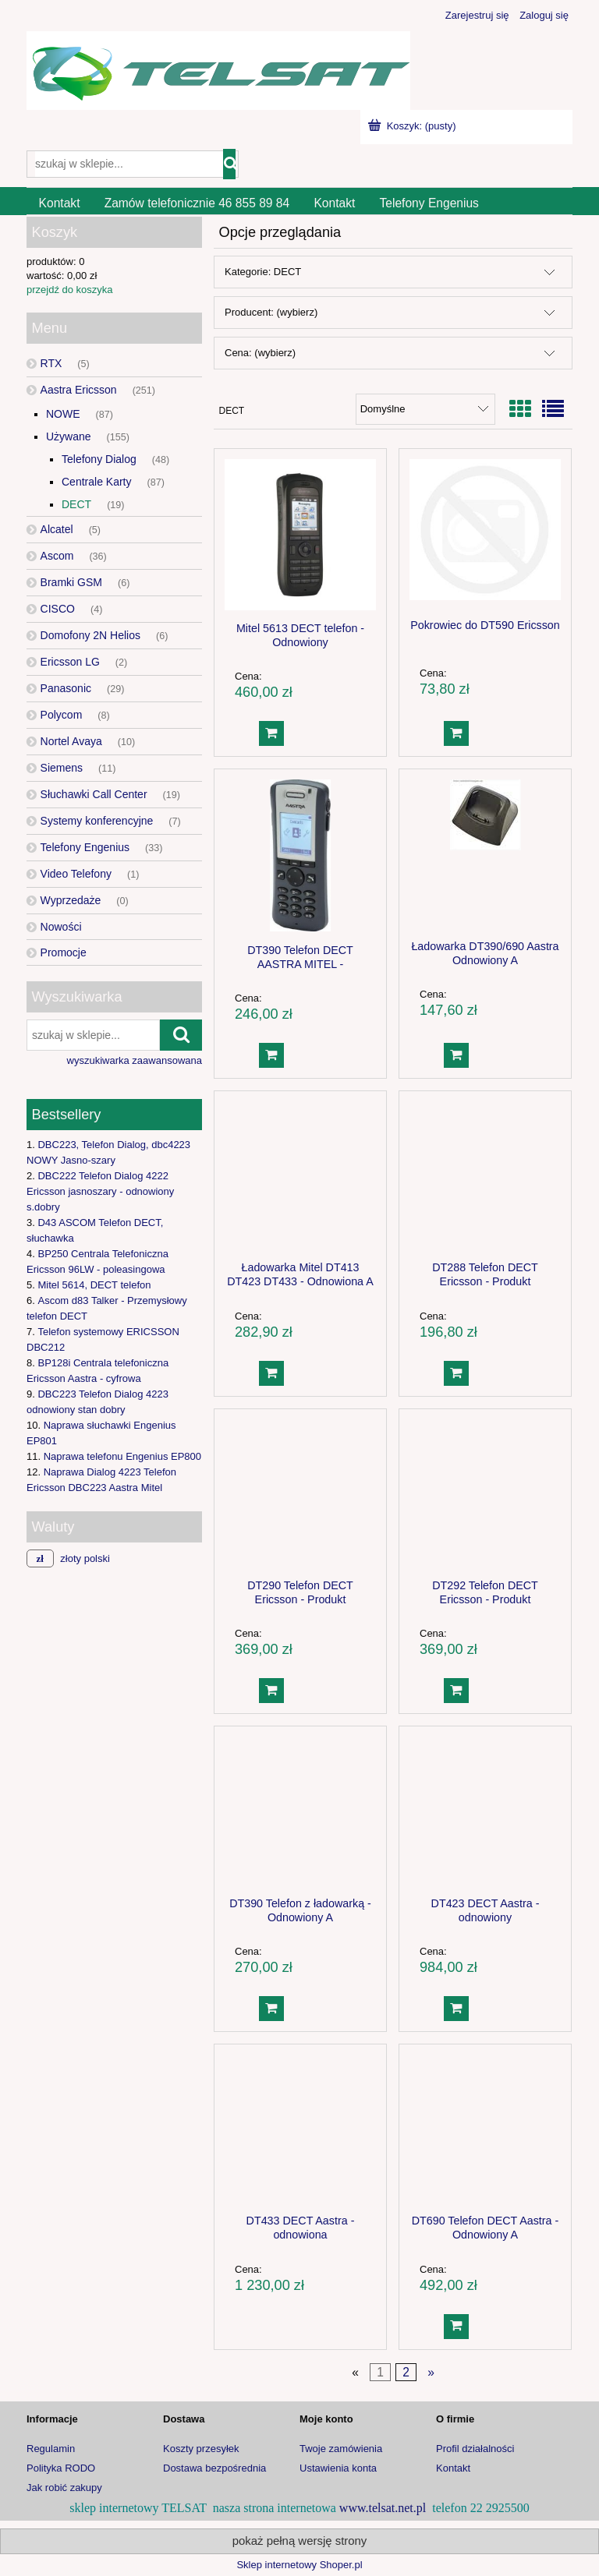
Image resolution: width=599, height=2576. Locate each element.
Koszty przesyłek (201, 2448)
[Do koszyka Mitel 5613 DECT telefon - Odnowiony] (271, 733)
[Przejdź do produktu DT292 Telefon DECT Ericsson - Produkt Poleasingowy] (485, 1493)
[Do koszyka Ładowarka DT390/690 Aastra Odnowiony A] (456, 1055)
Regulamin (51, 2448)
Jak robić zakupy (64, 2487)
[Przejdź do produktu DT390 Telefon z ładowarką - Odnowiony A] (300, 1811)
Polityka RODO (61, 2468)
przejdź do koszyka (70, 289)
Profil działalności (475, 2448)
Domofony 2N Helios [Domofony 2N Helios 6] (90, 635)
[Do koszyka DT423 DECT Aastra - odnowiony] (456, 2008)
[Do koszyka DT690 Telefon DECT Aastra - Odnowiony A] (456, 2326)
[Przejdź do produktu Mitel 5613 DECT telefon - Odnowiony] (300, 534)
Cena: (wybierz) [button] (260, 353)
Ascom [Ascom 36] (57, 555)
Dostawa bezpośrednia (214, 2468)
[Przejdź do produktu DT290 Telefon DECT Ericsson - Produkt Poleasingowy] (300, 1493)
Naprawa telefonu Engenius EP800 (122, 1456)
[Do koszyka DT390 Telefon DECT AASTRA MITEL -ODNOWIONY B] (271, 1055)
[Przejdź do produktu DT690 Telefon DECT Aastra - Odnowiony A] (485, 2129)
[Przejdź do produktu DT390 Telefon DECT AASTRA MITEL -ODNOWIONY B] (300, 855)
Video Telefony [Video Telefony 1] (76, 874)
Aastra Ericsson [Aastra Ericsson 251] (79, 389)
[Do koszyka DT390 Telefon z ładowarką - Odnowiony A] (271, 2008)
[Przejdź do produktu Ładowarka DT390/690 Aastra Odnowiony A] (485, 853)
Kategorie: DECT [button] (263, 271)
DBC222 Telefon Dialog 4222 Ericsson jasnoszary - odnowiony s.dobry (100, 1191)
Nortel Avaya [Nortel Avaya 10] (71, 741)
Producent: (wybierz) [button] (271, 312)
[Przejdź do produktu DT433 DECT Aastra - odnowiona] (300, 2129)
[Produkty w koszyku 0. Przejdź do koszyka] (413, 126)
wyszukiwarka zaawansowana (134, 1060)
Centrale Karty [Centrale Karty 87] (96, 481)
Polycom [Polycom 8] (62, 714)
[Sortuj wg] (425, 409)
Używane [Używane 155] (68, 436)
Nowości (61, 927)
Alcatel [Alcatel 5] (57, 529)
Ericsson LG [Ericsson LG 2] (70, 661)
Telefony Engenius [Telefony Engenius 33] (85, 847)
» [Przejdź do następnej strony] (430, 2372)
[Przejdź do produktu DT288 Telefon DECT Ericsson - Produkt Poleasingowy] (485, 1175)
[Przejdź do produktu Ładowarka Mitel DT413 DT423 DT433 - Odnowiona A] (300, 1175)
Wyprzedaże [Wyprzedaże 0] (71, 900)
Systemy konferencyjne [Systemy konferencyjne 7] (97, 820)
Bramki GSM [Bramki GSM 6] (71, 582)
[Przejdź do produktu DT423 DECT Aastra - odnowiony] (485, 1811)
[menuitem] (59, 203)
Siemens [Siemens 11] (62, 767)
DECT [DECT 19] (76, 504)
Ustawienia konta (338, 2468)
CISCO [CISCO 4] (58, 608)
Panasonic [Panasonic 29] (66, 688)
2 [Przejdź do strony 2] (405, 2372)
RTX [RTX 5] (51, 363)
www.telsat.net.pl (382, 2507)
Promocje (64, 952)
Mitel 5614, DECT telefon (94, 1285)
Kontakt (453, 2468)
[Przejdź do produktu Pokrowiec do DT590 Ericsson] (485, 533)
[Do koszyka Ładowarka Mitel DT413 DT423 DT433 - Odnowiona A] (271, 1373)
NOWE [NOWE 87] (63, 414)
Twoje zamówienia (341, 2448)
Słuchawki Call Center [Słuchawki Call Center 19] (94, 794)
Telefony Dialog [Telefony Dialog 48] (99, 459)
